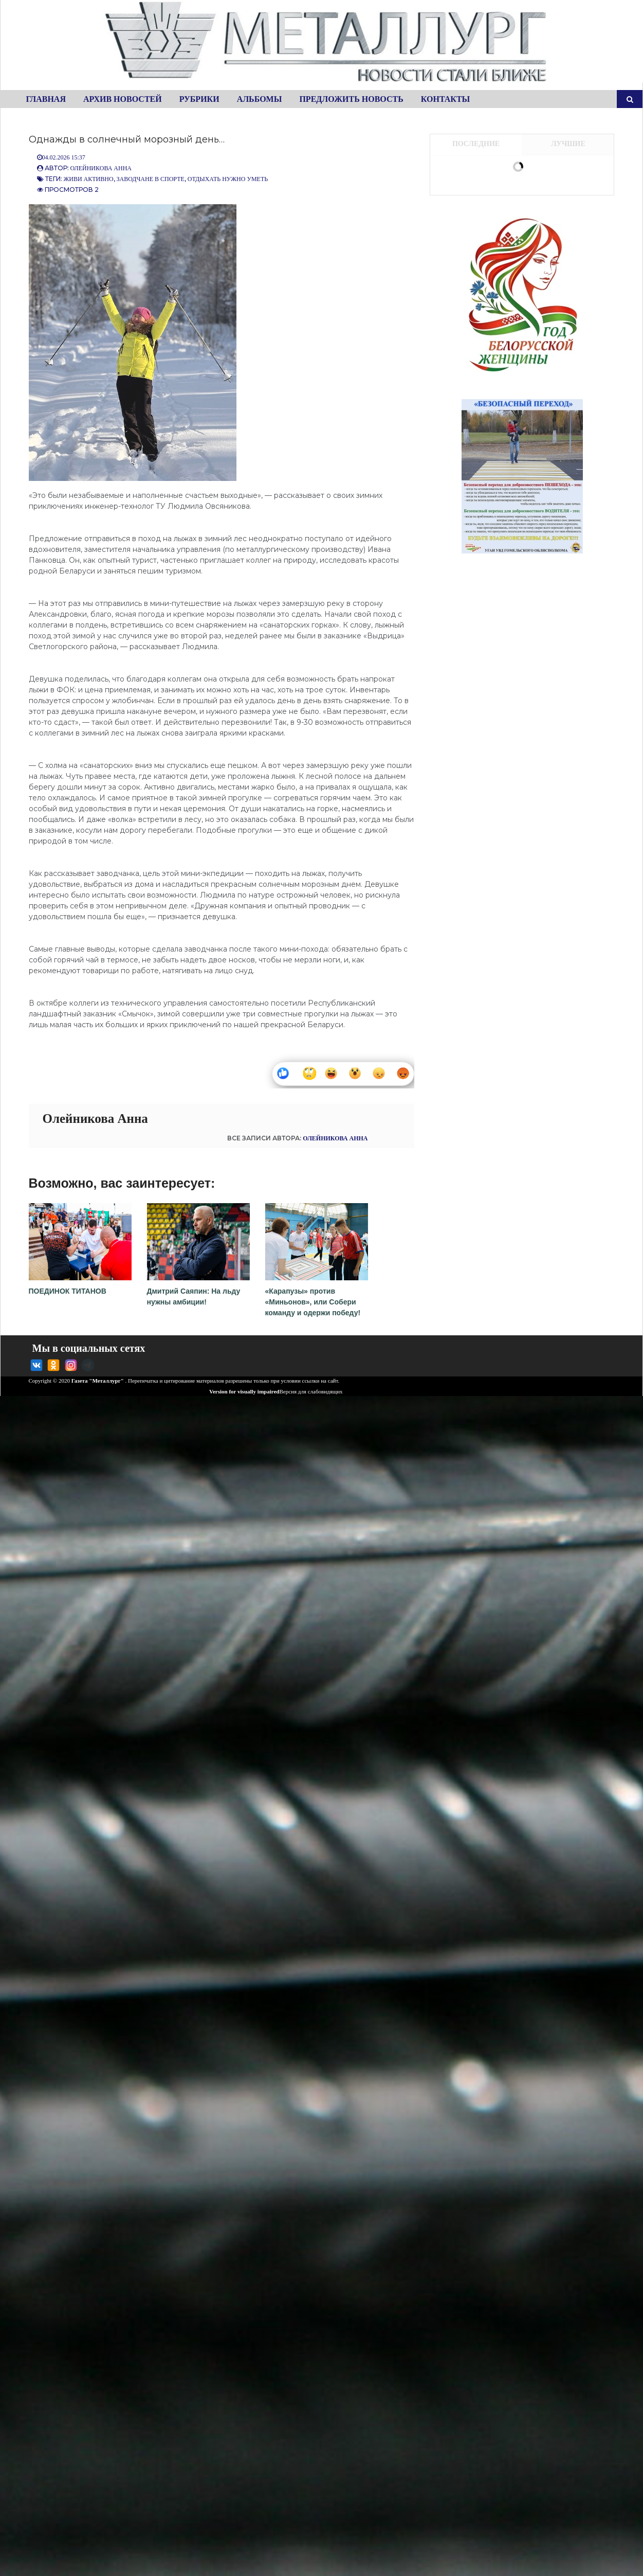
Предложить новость (351, 99)
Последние (476, 144)
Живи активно (89, 179)
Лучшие (568, 144)
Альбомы (259, 99)
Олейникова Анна (101, 168)
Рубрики (199, 99)
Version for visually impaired (240, 1391)
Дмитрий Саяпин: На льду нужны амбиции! (198, 1291)
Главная (46, 99)
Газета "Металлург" (97, 1381)
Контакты (445, 99)
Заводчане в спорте (151, 179)
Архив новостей (122, 99)
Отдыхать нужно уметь (228, 179)
